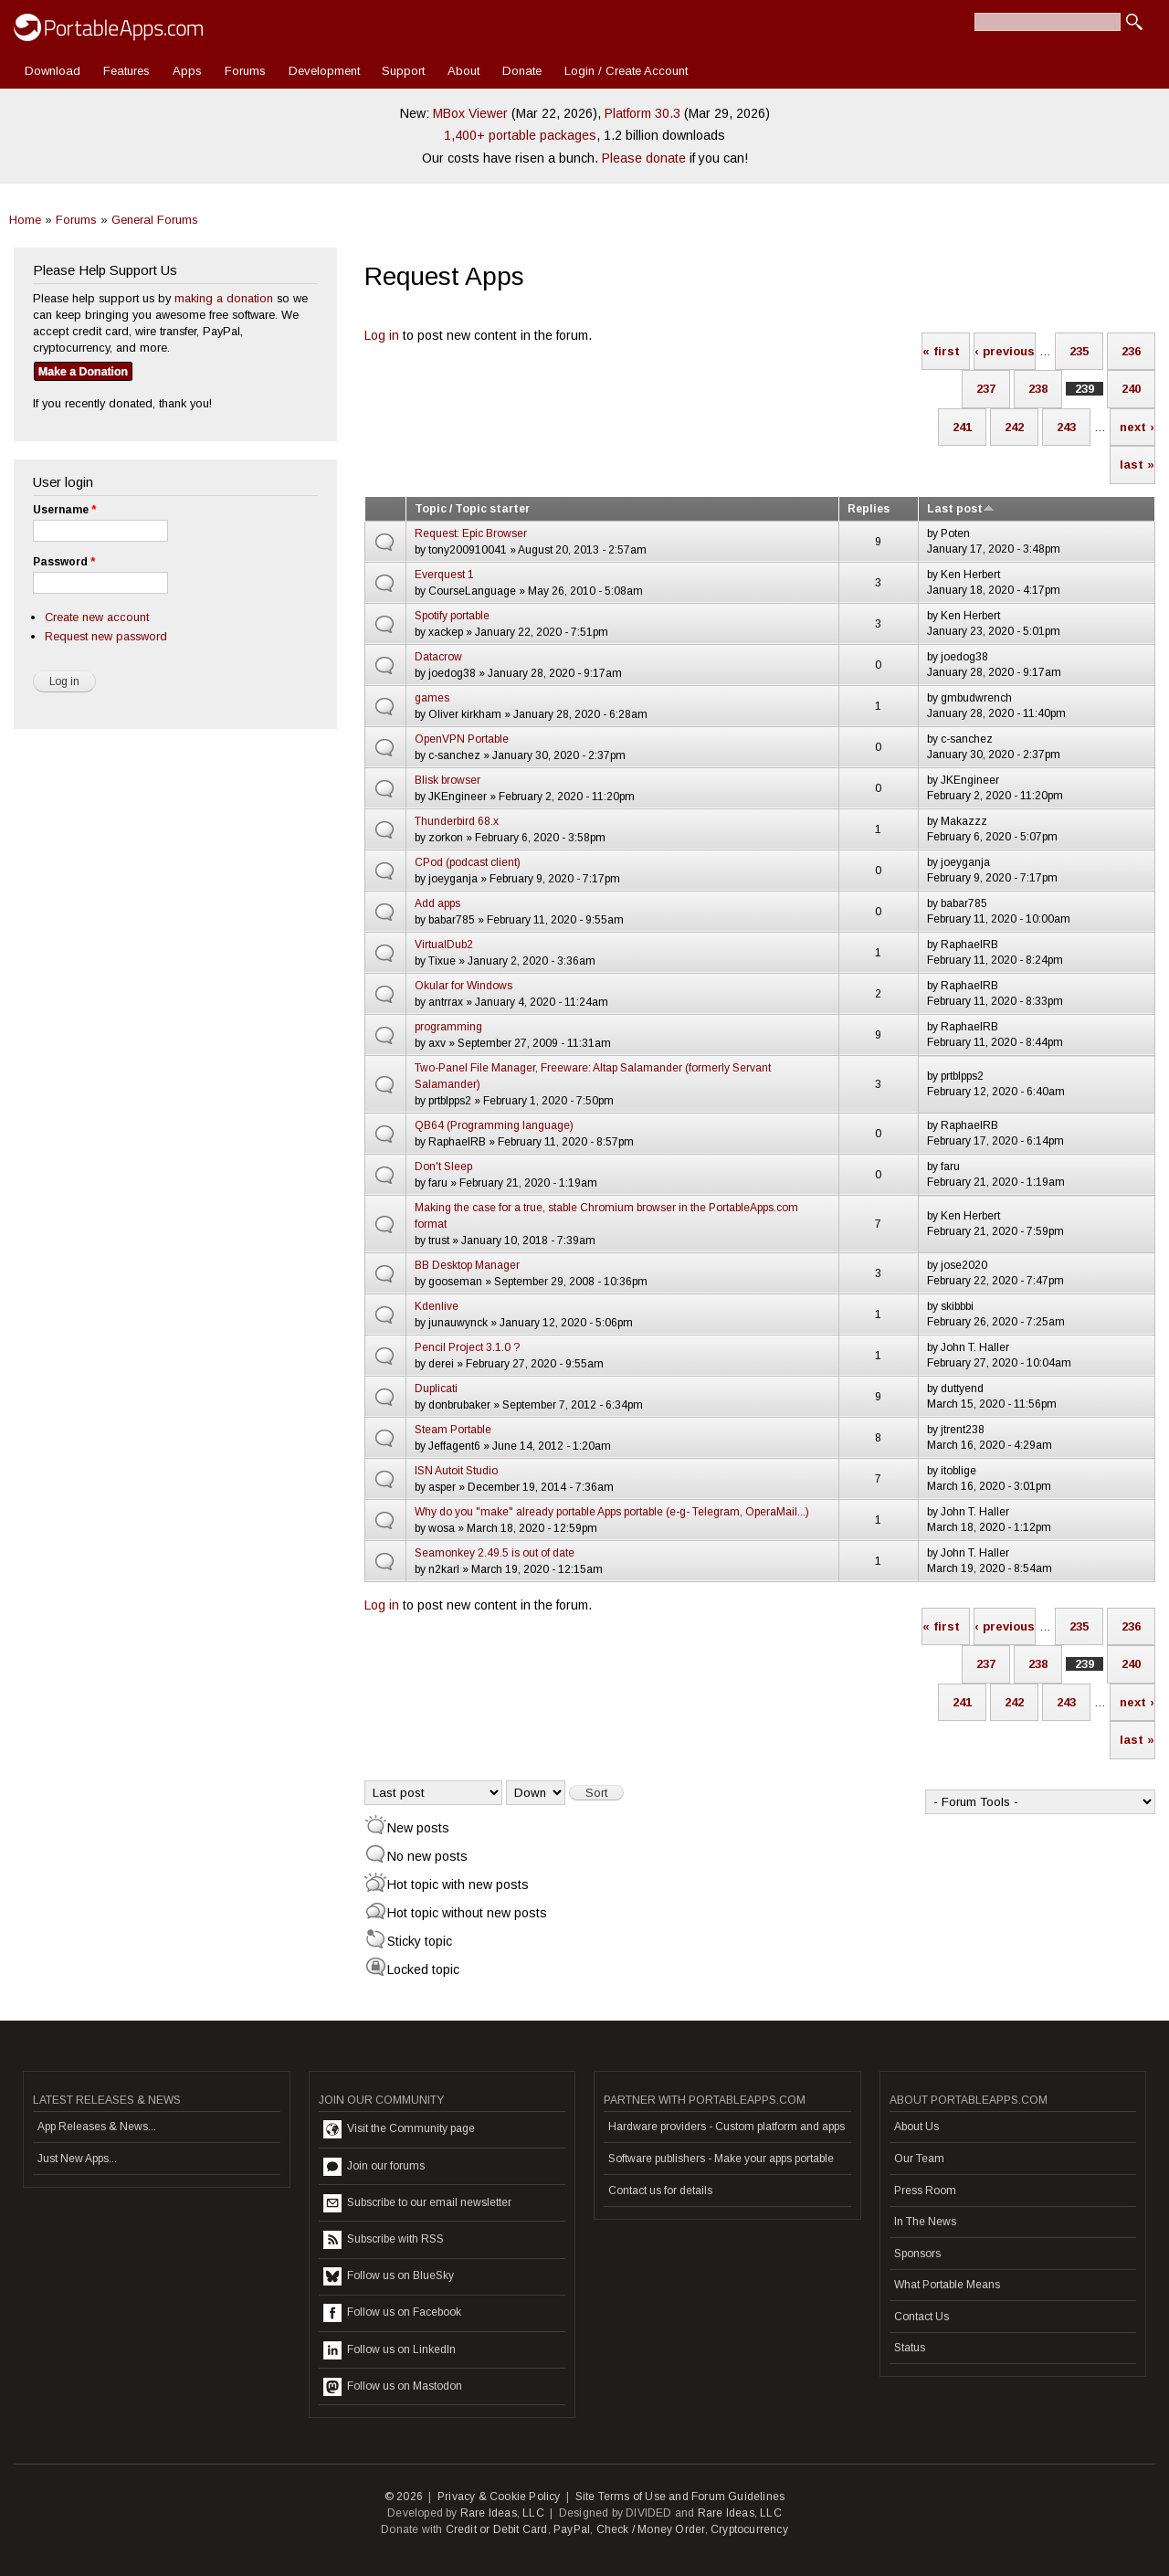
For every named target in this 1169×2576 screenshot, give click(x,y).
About (463, 71)
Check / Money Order (650, 2529)
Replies (869, 508)
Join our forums (374, 2167)
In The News (925, 2221)
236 (1131, 351)
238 (1038, 389)
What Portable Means (947, 2284)
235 (1079, 351)
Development (324, 71)
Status (909, 2347)
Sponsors (917, 2253)
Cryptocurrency (749, 2529)
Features (126, 71)
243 (1066, 427)
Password (64, 561)
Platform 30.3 (642, 113)
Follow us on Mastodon (392, 2387)
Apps (187, 71)
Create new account (97, 617)
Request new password (106, 636)
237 (985, 389)
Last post (961, 508)
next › (1137, 427)
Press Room (925, 2190)
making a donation (223, 298)
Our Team (919, 2158)
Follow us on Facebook (392, 2313)
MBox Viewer (470, 113)
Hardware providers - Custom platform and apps (726, 2126)
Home (25, 220)
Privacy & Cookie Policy (499, 2496)
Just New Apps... (77, 2158)
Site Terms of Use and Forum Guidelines (680, 2496)
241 (962, 427)
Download (52, 71)
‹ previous (1004, 351)
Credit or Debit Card (497, 2529)
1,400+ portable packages (520, 135)
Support (403, 71)
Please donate (644, 158)
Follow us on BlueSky (388, 2276)
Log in (381, 335)
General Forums (154, 220)
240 (1131, 389)
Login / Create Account (626, 71)
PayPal (571, 2529)
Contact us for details (660, 2190)
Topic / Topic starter (472, 508)
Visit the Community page (399, 2129)
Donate (522, 71)
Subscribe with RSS (383, 2240)
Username (64, 509)
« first (941, 351)
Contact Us (921, 2316)
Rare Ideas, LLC (502, 2513)
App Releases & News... (96, 2126)
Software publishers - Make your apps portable (721, 2158)
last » (1137, 464)
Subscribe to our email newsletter (417, 2203)
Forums (245, 71)
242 (1014, 427)
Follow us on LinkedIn (389, 2350)
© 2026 (403, 2496)
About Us (916, 2126)
